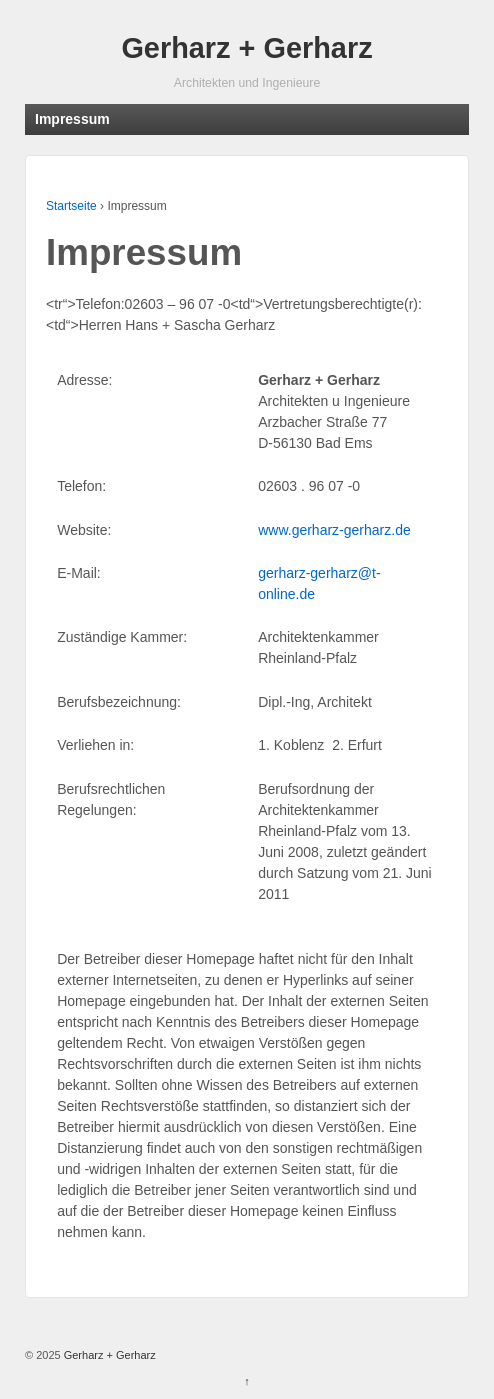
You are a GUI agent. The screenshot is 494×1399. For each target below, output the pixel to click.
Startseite (71, 206)
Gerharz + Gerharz (246, 48)
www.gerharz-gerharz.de (334, 530)
